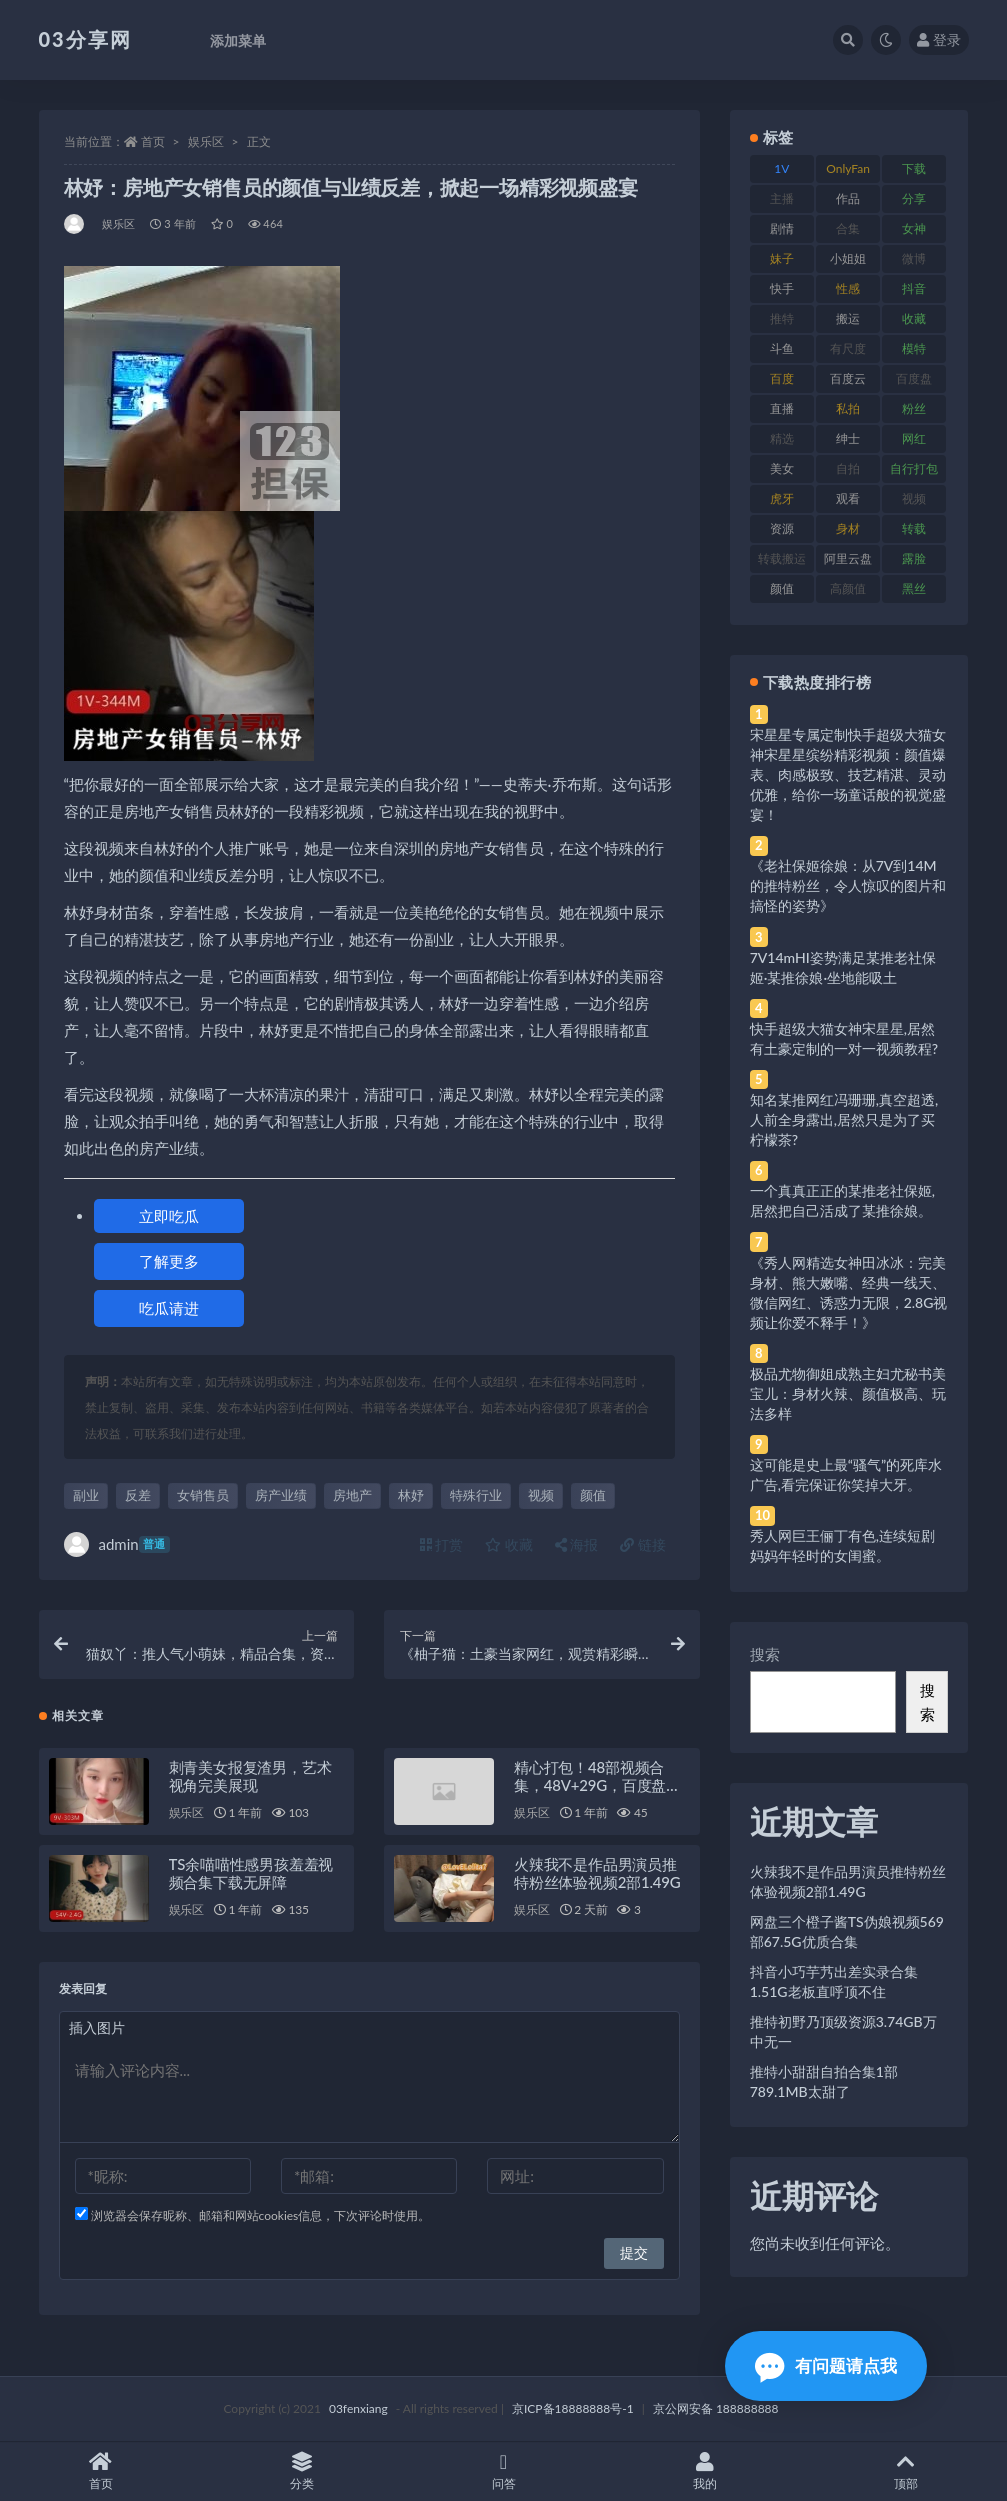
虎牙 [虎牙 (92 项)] (782, 498)
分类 (301, 2471)
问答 (503, 2471)
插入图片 (97, 2027)
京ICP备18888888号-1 (573, 2408)
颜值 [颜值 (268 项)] (782, 588)
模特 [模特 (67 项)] (914, 348)
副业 (86, 1495)
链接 (643, 1544)
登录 (939, 39)
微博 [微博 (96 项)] (914, 258)
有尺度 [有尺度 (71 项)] (848, 348)
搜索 (765, 1654)
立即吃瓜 (169, 1216)
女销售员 (203, 1495)
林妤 (411, 1495)
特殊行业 (476, 1495)
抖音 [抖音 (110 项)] (914, 288)
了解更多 (169, 1261)
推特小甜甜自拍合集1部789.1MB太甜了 (824, 2081)
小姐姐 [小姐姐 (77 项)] (848, 258)
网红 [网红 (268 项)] (914, 438)
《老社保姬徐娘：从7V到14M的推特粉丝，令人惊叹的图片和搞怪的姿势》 (848, 885)
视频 (541, 1495)
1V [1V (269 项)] (781, 168)
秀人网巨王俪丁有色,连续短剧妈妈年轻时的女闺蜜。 (842, 1545)
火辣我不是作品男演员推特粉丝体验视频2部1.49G (597, 1873)
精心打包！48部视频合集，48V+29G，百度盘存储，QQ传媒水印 (597, 1785)
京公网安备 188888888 (716, 2408)
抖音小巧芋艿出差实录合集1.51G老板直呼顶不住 (834, 1981)
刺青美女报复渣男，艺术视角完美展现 (250, 1776)
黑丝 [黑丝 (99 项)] (914, 588)
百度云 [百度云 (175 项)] (848, 378)
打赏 (442, 1544)
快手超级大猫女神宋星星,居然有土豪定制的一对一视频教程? (844, 1038)
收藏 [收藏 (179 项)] (914, 318)
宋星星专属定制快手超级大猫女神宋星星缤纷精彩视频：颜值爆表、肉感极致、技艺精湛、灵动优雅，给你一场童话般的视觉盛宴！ (848, 774)
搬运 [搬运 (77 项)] (848, 318)
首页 (153, 141)
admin (117, 1544)
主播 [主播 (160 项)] (782, 198)
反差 (138, 1495)
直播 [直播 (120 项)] (782, 408)
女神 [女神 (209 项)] (914, 228)
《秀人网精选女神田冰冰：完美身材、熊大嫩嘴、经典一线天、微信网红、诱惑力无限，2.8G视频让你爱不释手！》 (849, 1292)
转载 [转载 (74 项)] (914, 528)
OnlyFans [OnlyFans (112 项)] (848, 172)
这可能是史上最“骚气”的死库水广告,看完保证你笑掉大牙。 (846, 1474)
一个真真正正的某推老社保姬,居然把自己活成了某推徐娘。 (842, 1200)
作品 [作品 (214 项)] (848, 198)
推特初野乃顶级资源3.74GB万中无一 (843, 2031)
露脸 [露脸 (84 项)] (914, 558)
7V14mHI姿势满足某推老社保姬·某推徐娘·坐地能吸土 (843, 967)
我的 (704, 2471)
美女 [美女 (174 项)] (782, 468)
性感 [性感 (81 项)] (848, 288)
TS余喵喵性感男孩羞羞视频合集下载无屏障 (251, 1873)
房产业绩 (281, 1495)
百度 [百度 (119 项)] (782, 378)
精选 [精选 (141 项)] (782, 438)
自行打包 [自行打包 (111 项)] (914, 468)
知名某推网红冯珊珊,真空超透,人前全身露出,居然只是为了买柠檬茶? (844, 1119)
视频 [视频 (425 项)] (914, 498)
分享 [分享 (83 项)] (914, 198)
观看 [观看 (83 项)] (848, 498)
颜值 (593, 1495)
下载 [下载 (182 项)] (914, 168)
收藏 (509, 1544)
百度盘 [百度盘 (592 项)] (914, 378)
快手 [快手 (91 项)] (782, 288)
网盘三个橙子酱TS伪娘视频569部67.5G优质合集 (847, 1931)
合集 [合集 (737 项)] (848, 228)
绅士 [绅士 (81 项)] (848, 438)
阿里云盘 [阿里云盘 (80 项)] (848, 558)
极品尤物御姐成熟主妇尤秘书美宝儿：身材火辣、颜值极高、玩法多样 (848, 1393)
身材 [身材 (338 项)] (848, 528)
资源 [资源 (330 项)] (782, 528)
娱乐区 (206, 141)
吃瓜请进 (169, 1308)
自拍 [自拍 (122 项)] (848, 468)
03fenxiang (358, 2408)
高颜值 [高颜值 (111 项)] (848, 588)
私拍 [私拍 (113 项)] (848, 408)
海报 (577, 1544)
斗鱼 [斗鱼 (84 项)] (782, 348)
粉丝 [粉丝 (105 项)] (914, 408)
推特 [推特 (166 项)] (782, 318)
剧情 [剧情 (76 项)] (782, 228)
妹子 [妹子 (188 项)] (782, 258)
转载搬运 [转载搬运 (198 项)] (782, 558)
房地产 (352, 1495)
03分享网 (85, 39)
